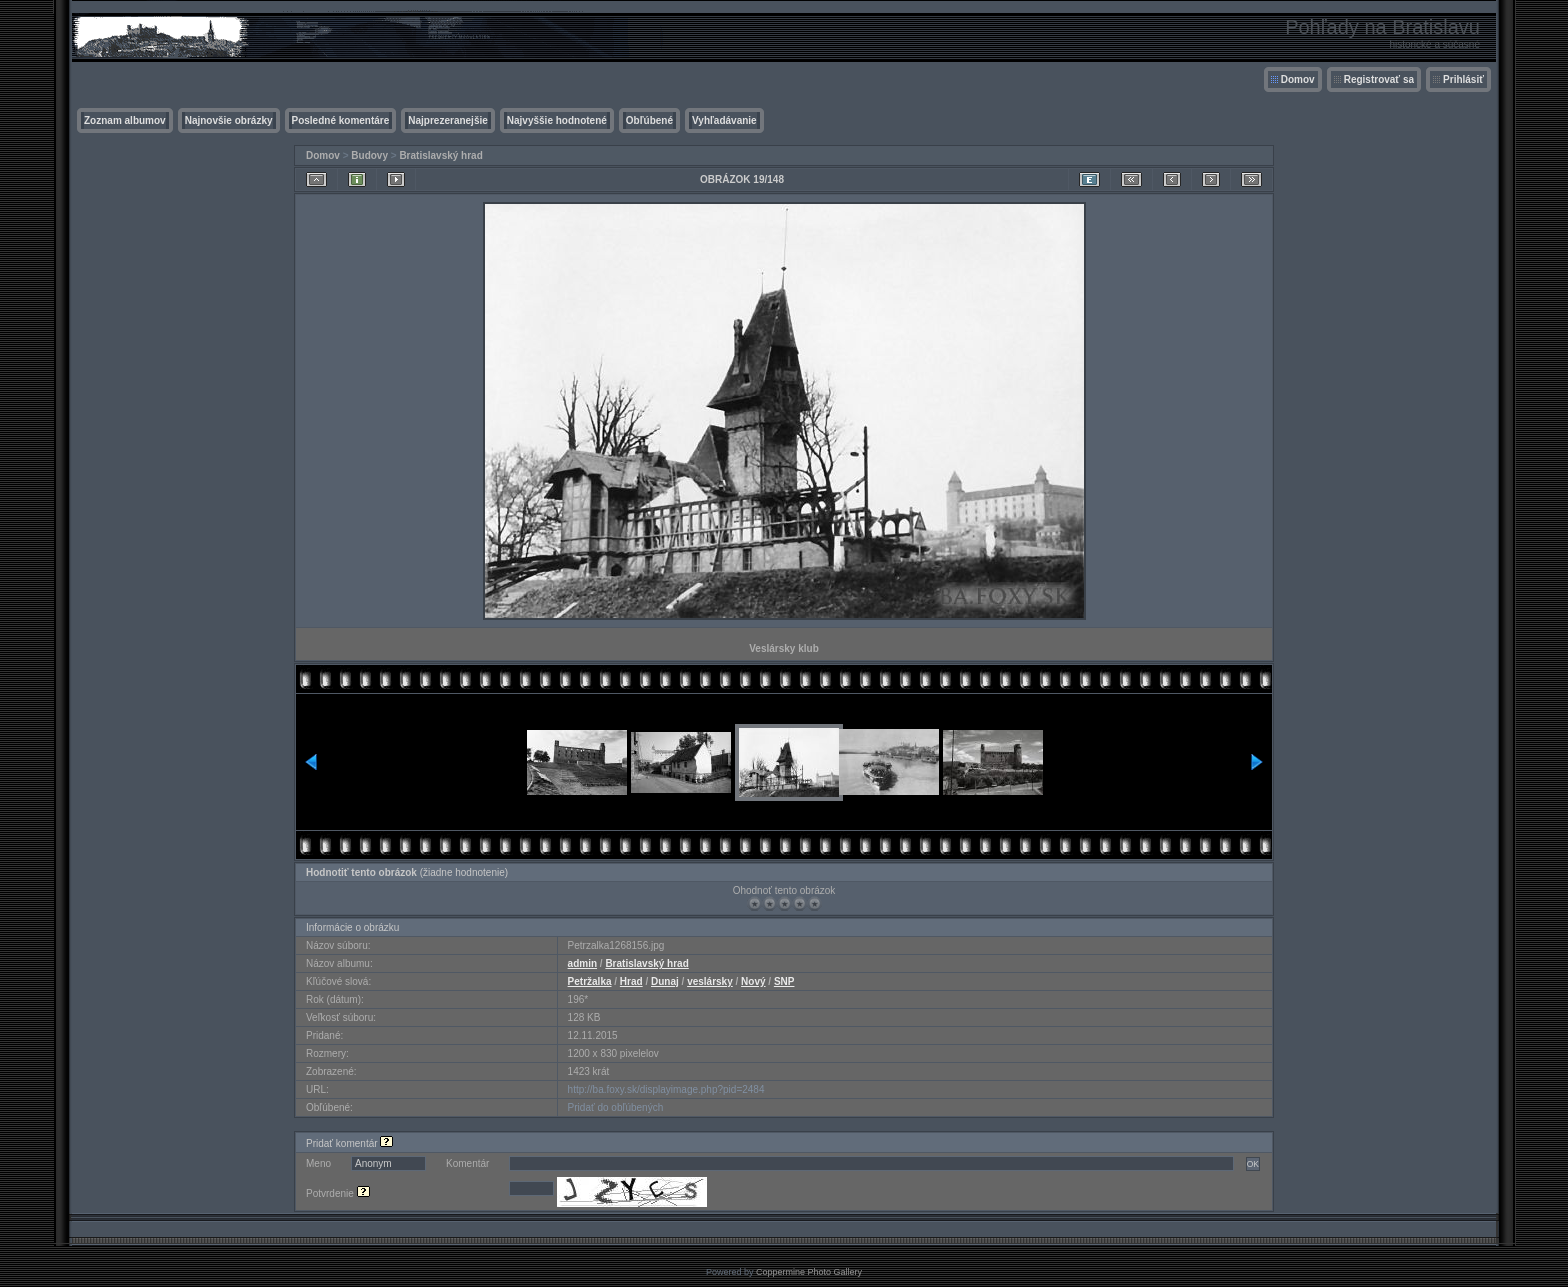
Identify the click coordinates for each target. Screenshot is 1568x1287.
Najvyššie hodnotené (557, 120)
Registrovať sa (1379, 79)
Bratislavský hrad (440, 155)
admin (582, 963)
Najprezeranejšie (448, 120)
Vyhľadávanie (724, 120)
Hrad (631, 981)
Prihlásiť (1463, 79)
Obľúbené (649, 120)
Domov (1298, 79)
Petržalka (590, 981)
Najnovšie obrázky (229, 120)
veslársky (710, 981)
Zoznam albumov (125, 120)
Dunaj (665, 981)
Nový (753, 981)
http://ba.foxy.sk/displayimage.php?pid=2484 (666, 1089)
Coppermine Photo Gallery (809, 1272)
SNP (784, 981)
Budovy (369, 155)
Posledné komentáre (341, 120)
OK (1253, 1164)
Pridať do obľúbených (616, 1107)
